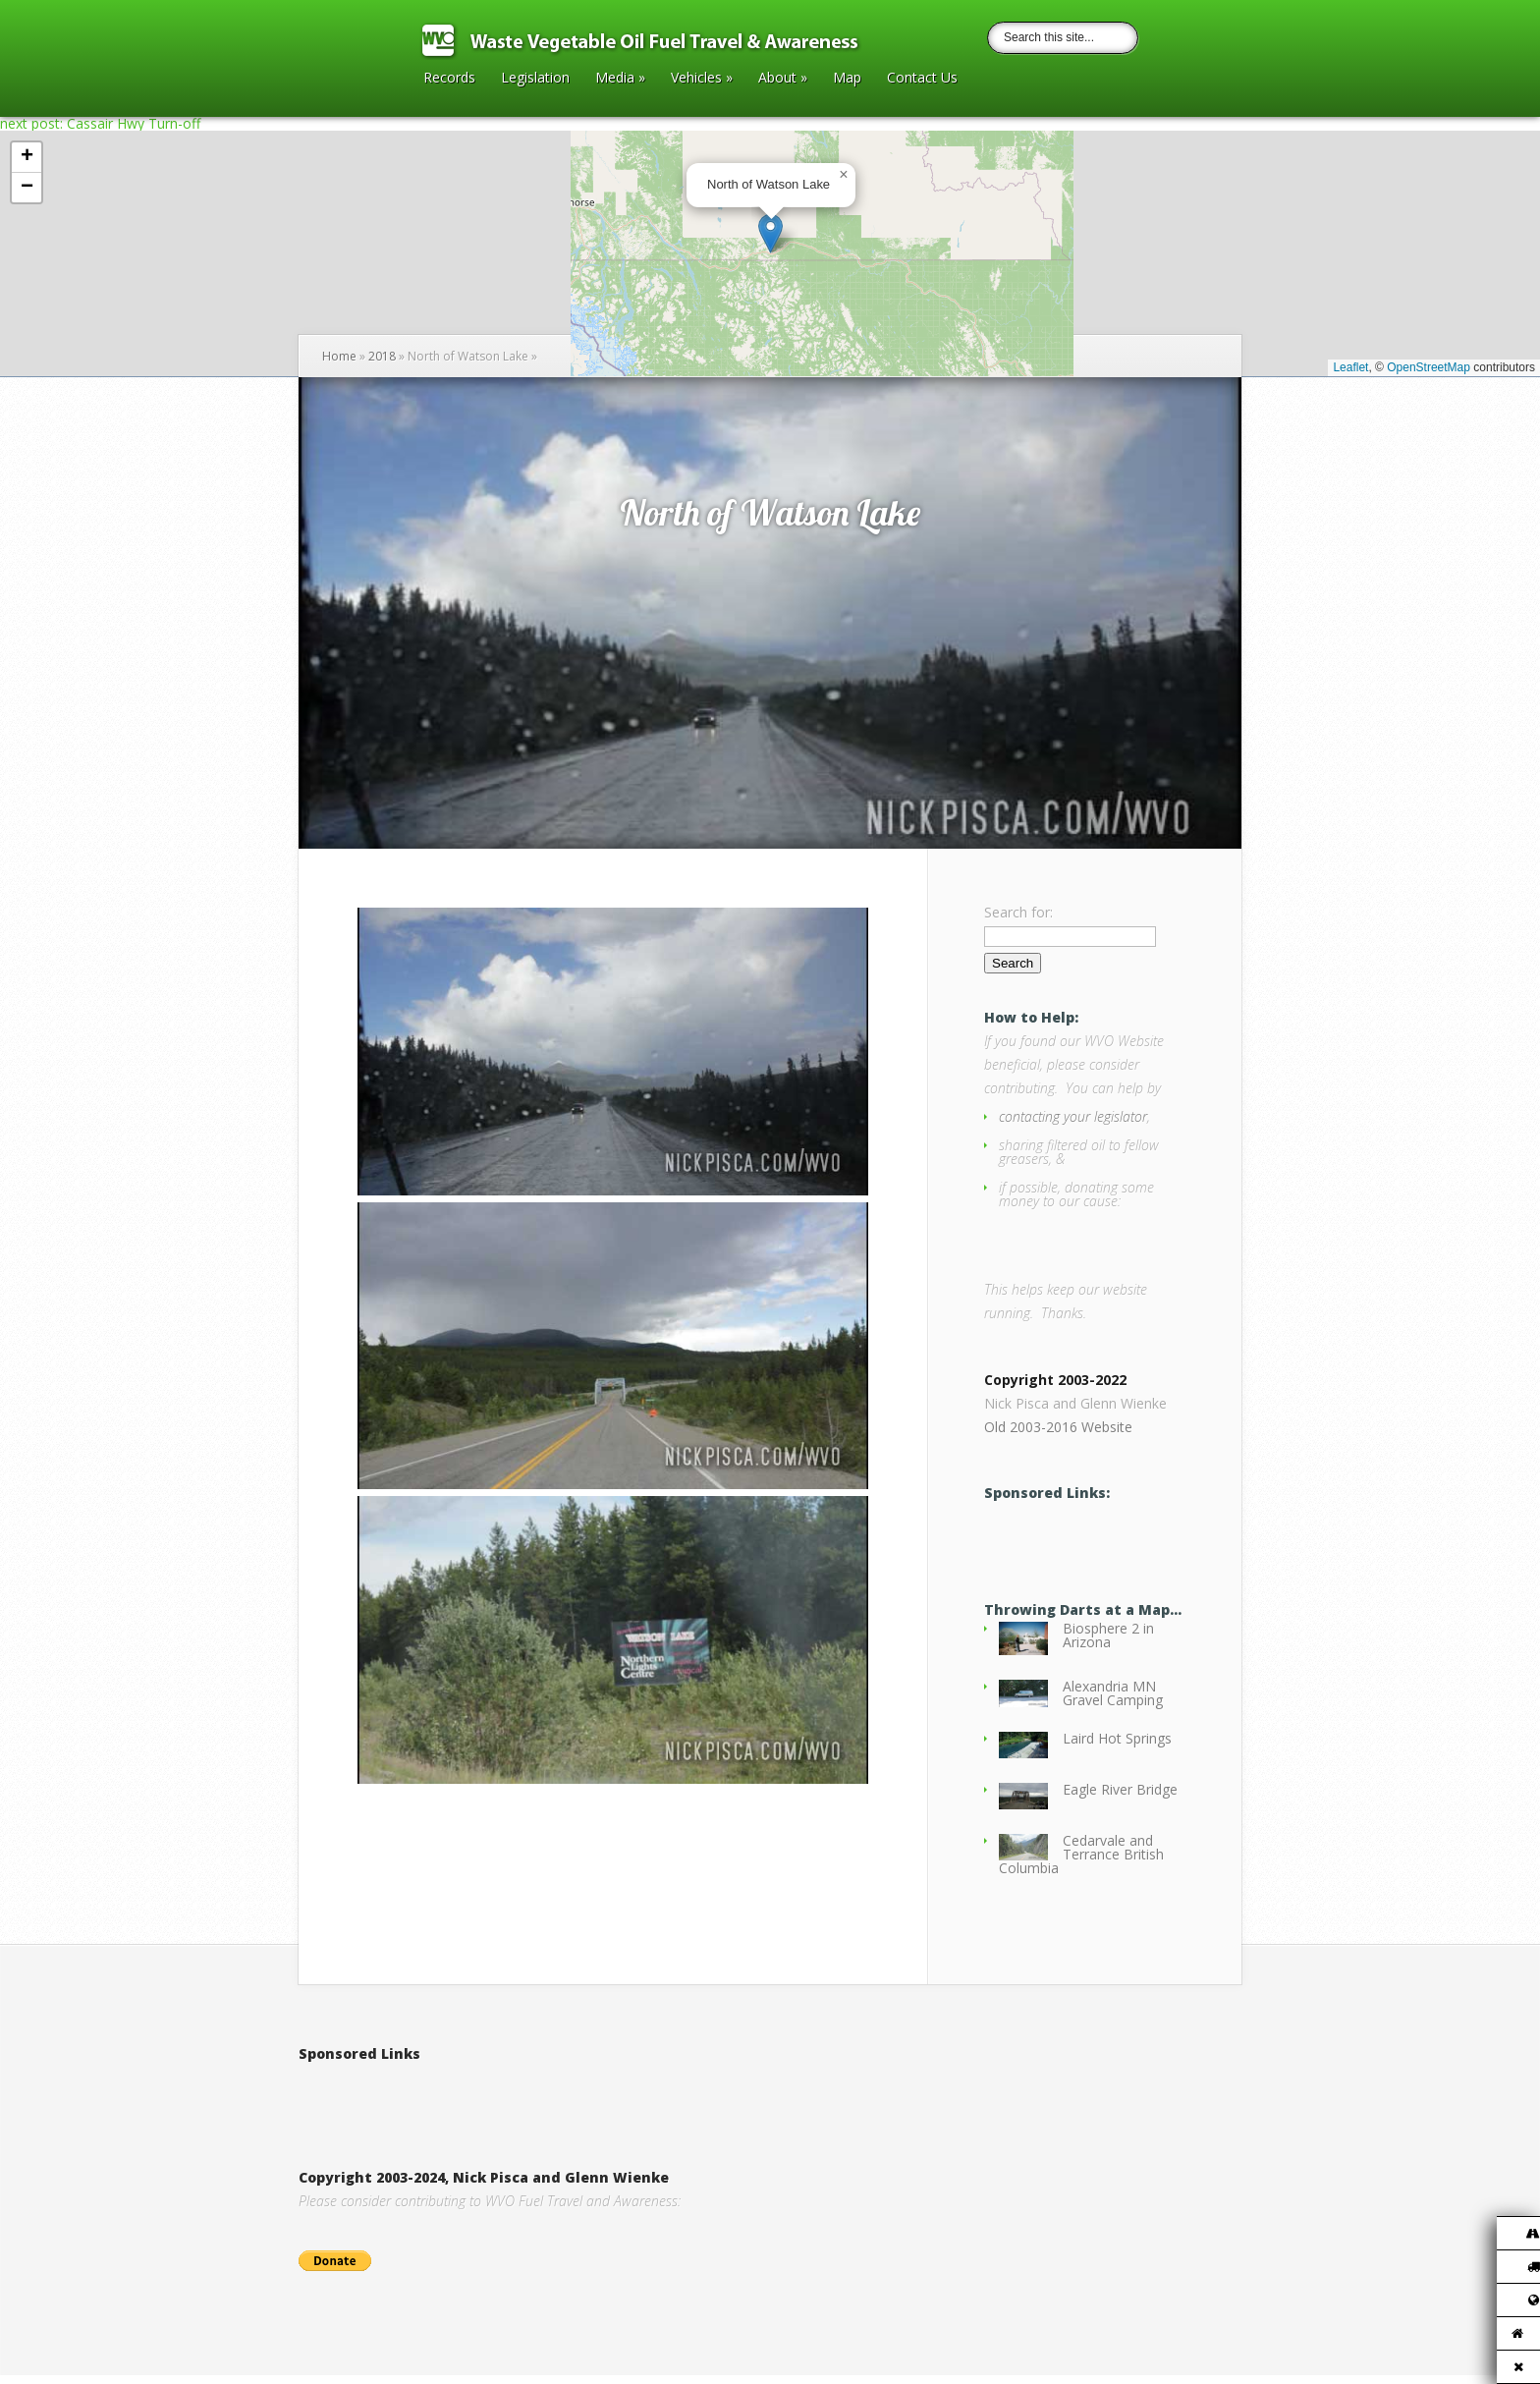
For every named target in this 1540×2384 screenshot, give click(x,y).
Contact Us (922, 78)
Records (449, 78)
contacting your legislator (1073, 1116)
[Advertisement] (528, 2104)
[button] (770, 233)
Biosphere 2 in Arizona (1108, 1644)
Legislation (535, 78)
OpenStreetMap (1428, 367)
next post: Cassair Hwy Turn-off (100, 123)
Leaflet (1350, 367)
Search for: (1018, 912)
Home (339, 356)
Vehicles (702, 78)
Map (847, 78)
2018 (382, 356)
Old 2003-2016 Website (1058, 1435)
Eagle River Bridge (1120, 1798)
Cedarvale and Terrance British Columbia (1081, 1863)
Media (620, 78)
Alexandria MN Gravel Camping (1113, 1702)
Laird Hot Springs (1117, 1747)
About (782, 78)
